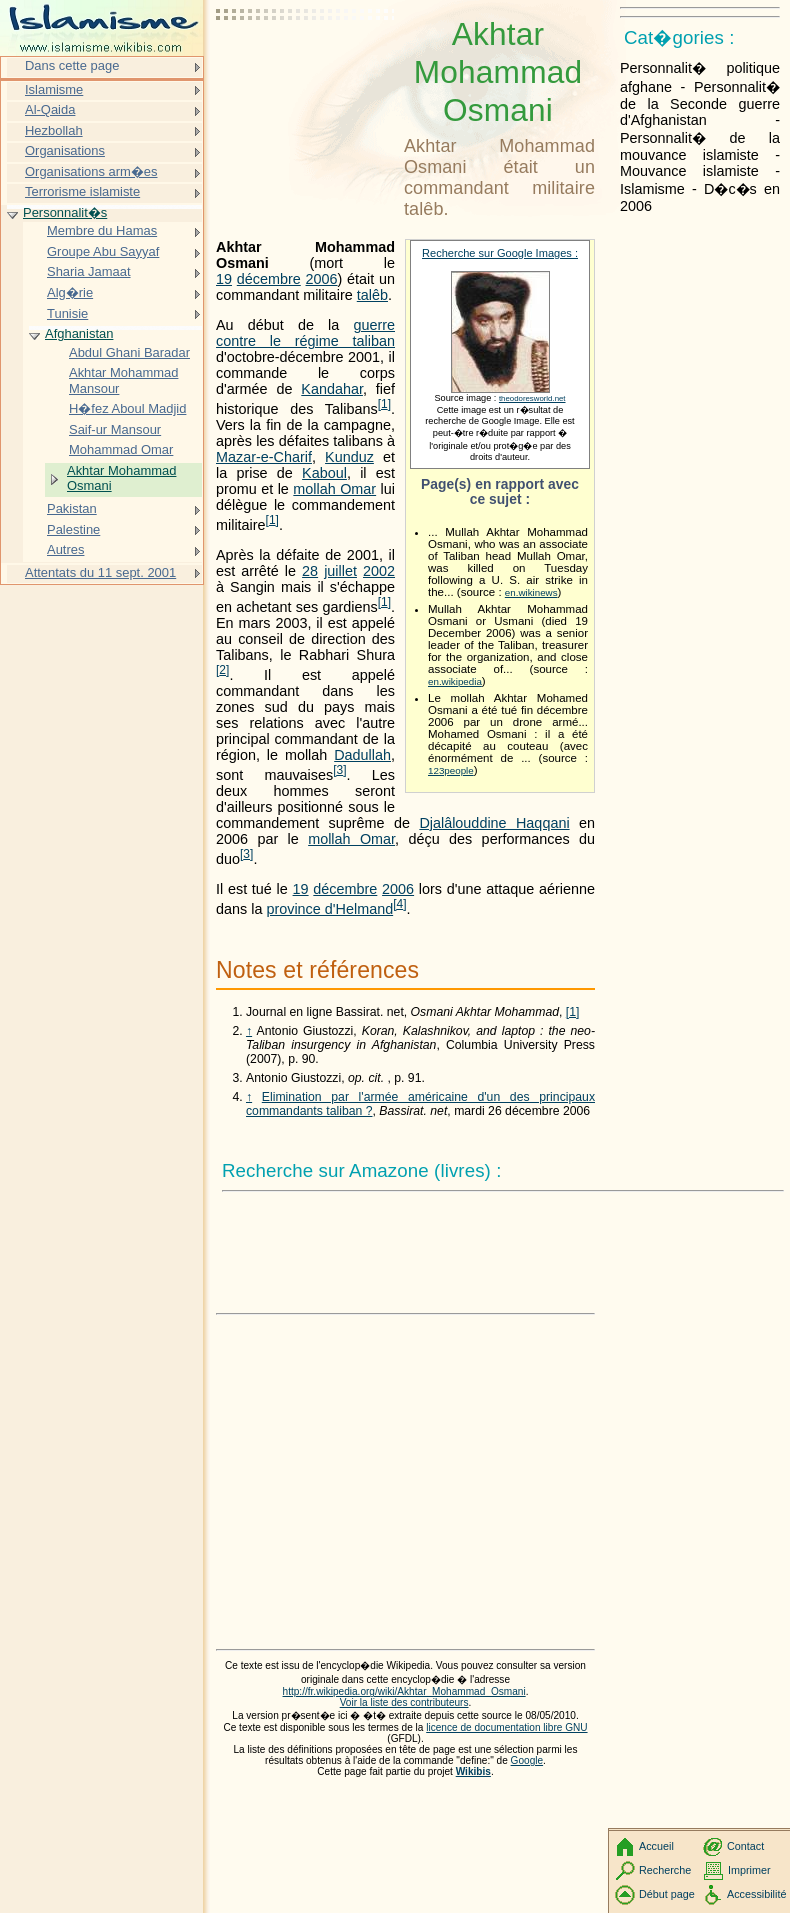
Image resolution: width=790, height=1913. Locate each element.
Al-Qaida (50, 109)
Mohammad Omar (121, 449)
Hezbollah (54, 130)
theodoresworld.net (532, 398)
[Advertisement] (306, 65)
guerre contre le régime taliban (305, 333)
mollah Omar (334, 489)
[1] (573, 1012)
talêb (372, 295)
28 (310, 571)
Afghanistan (79, 333)
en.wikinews (531, 592)
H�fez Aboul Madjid (127, 408)
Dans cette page (72, 65)
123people (451, 770)
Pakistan (72, 508)
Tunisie (67, 313)
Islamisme (54, 89)
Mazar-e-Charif (264, 457)
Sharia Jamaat (89, 271)
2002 (379, 571)
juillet (340, 571)
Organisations (65, 150)
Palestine (73, 529)
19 (224, 279)
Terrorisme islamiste (82, 191)
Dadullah (362, 755)
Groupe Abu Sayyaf (103, 251)
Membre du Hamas (102, 230)
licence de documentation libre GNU (506, 1727)
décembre (269, 279)
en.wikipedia (455, 681)
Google (527, 1760)
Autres (65, 549)
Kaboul (324, 473)
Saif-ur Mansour (115, 429)
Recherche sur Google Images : (500, 253)
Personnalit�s (65, 212)
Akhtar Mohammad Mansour (123, 380)
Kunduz (349, 457)
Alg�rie (70, 292)
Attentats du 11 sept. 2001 (100, 572)
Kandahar (332, 389)
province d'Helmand (329, 909)
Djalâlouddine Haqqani (494, 823)
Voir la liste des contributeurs (404, 1702)
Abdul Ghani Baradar (129, 352)
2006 (322, 279)
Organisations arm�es (91, 171)
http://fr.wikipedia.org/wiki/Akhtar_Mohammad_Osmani (404, 1691)
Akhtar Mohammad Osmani (121, 478)
